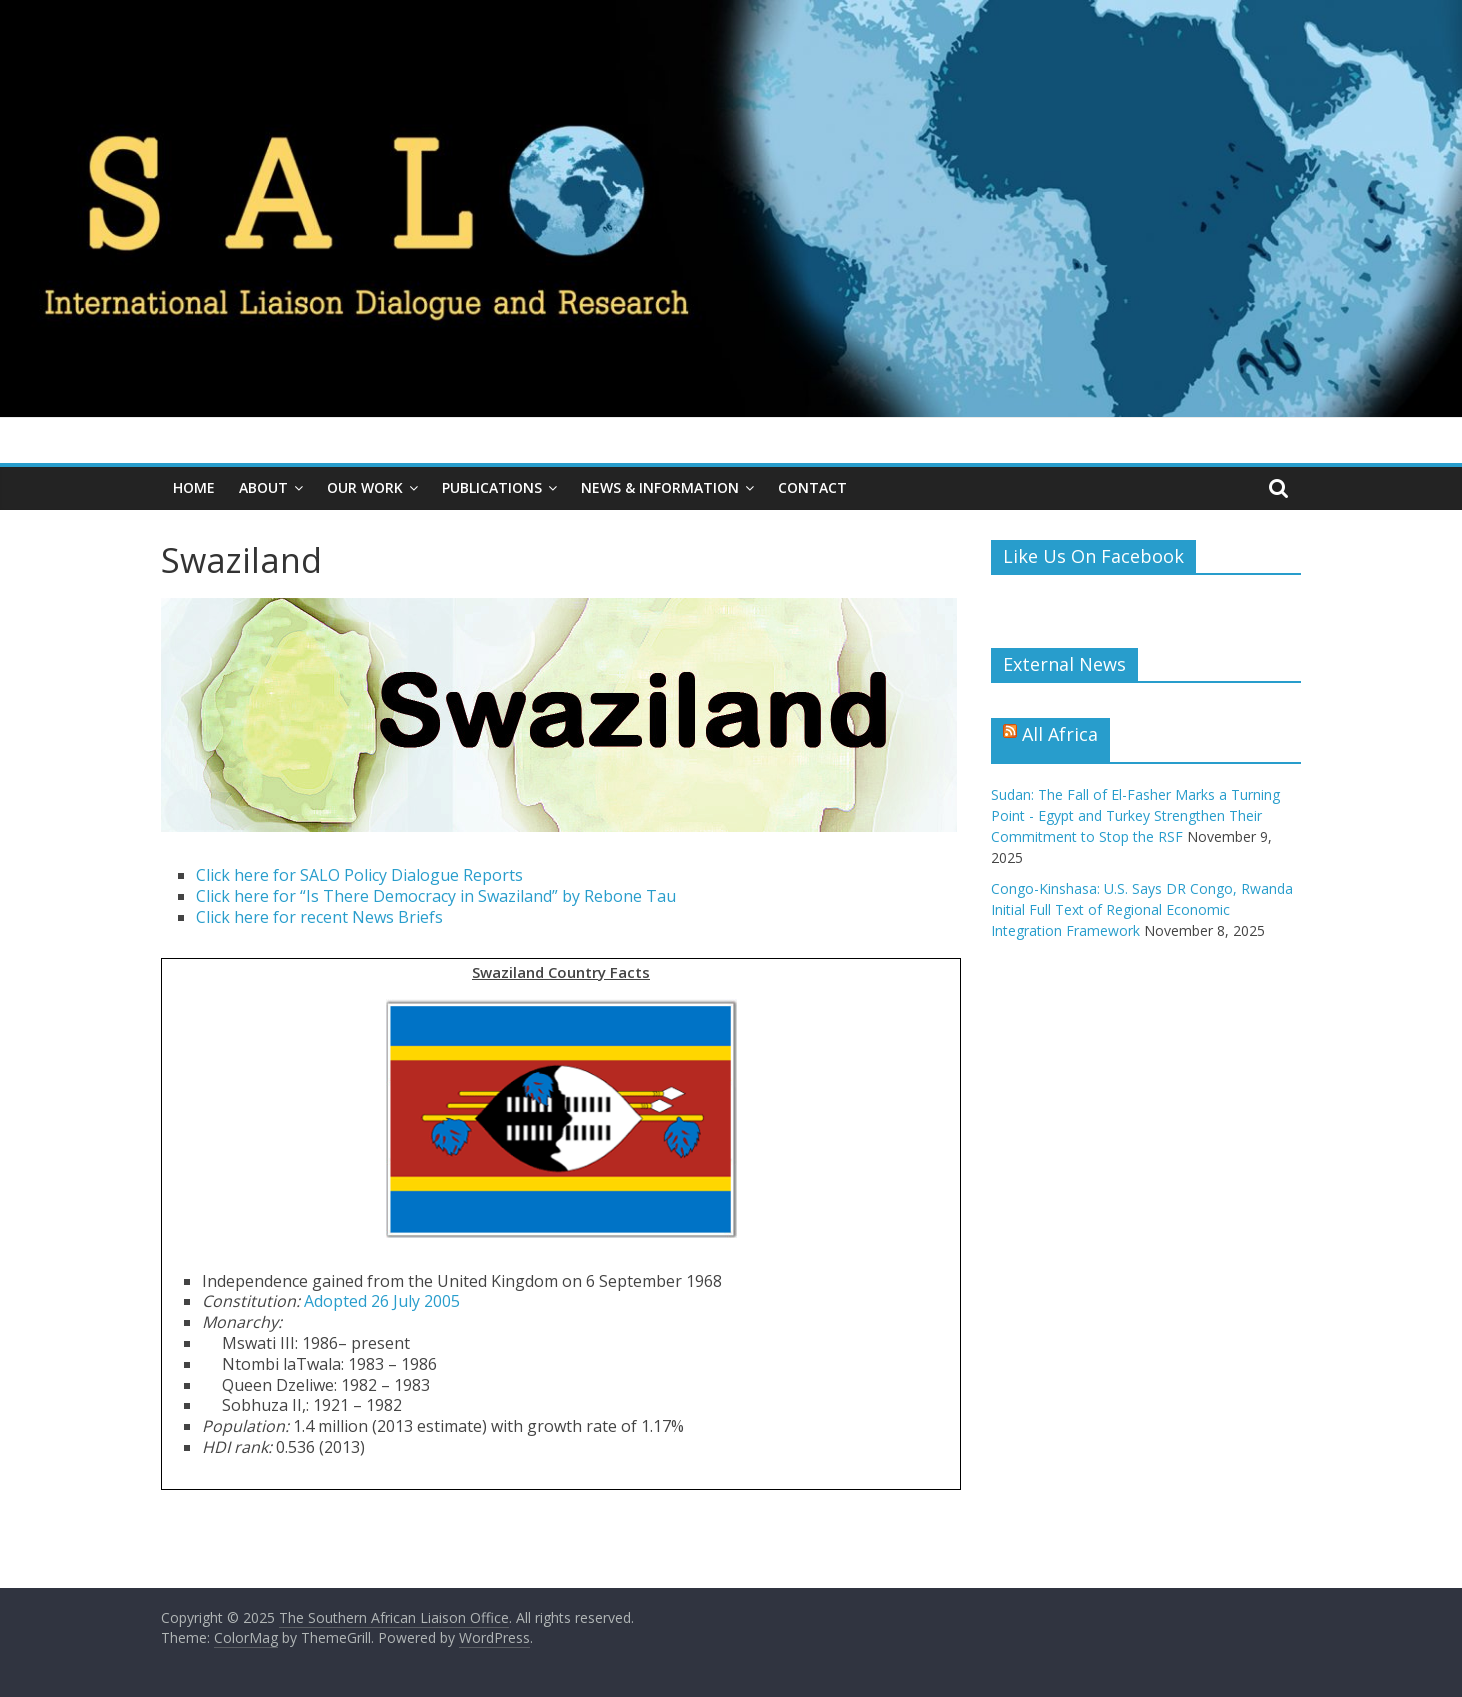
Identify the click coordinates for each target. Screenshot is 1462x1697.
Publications (492, 487)
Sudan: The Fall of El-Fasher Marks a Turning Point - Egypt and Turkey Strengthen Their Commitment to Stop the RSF (1135, 815)
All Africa (1060, 734)
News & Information (660, 487)
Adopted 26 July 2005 (382, 1301)
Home (194, 487)
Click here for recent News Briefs (319, 917)
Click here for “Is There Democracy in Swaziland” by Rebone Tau (436, 896)
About (263, 487)
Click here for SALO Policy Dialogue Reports (359, 875)
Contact (812, 487)
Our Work (365, 487)
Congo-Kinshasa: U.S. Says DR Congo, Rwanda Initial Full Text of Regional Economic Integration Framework (1142, 909)
